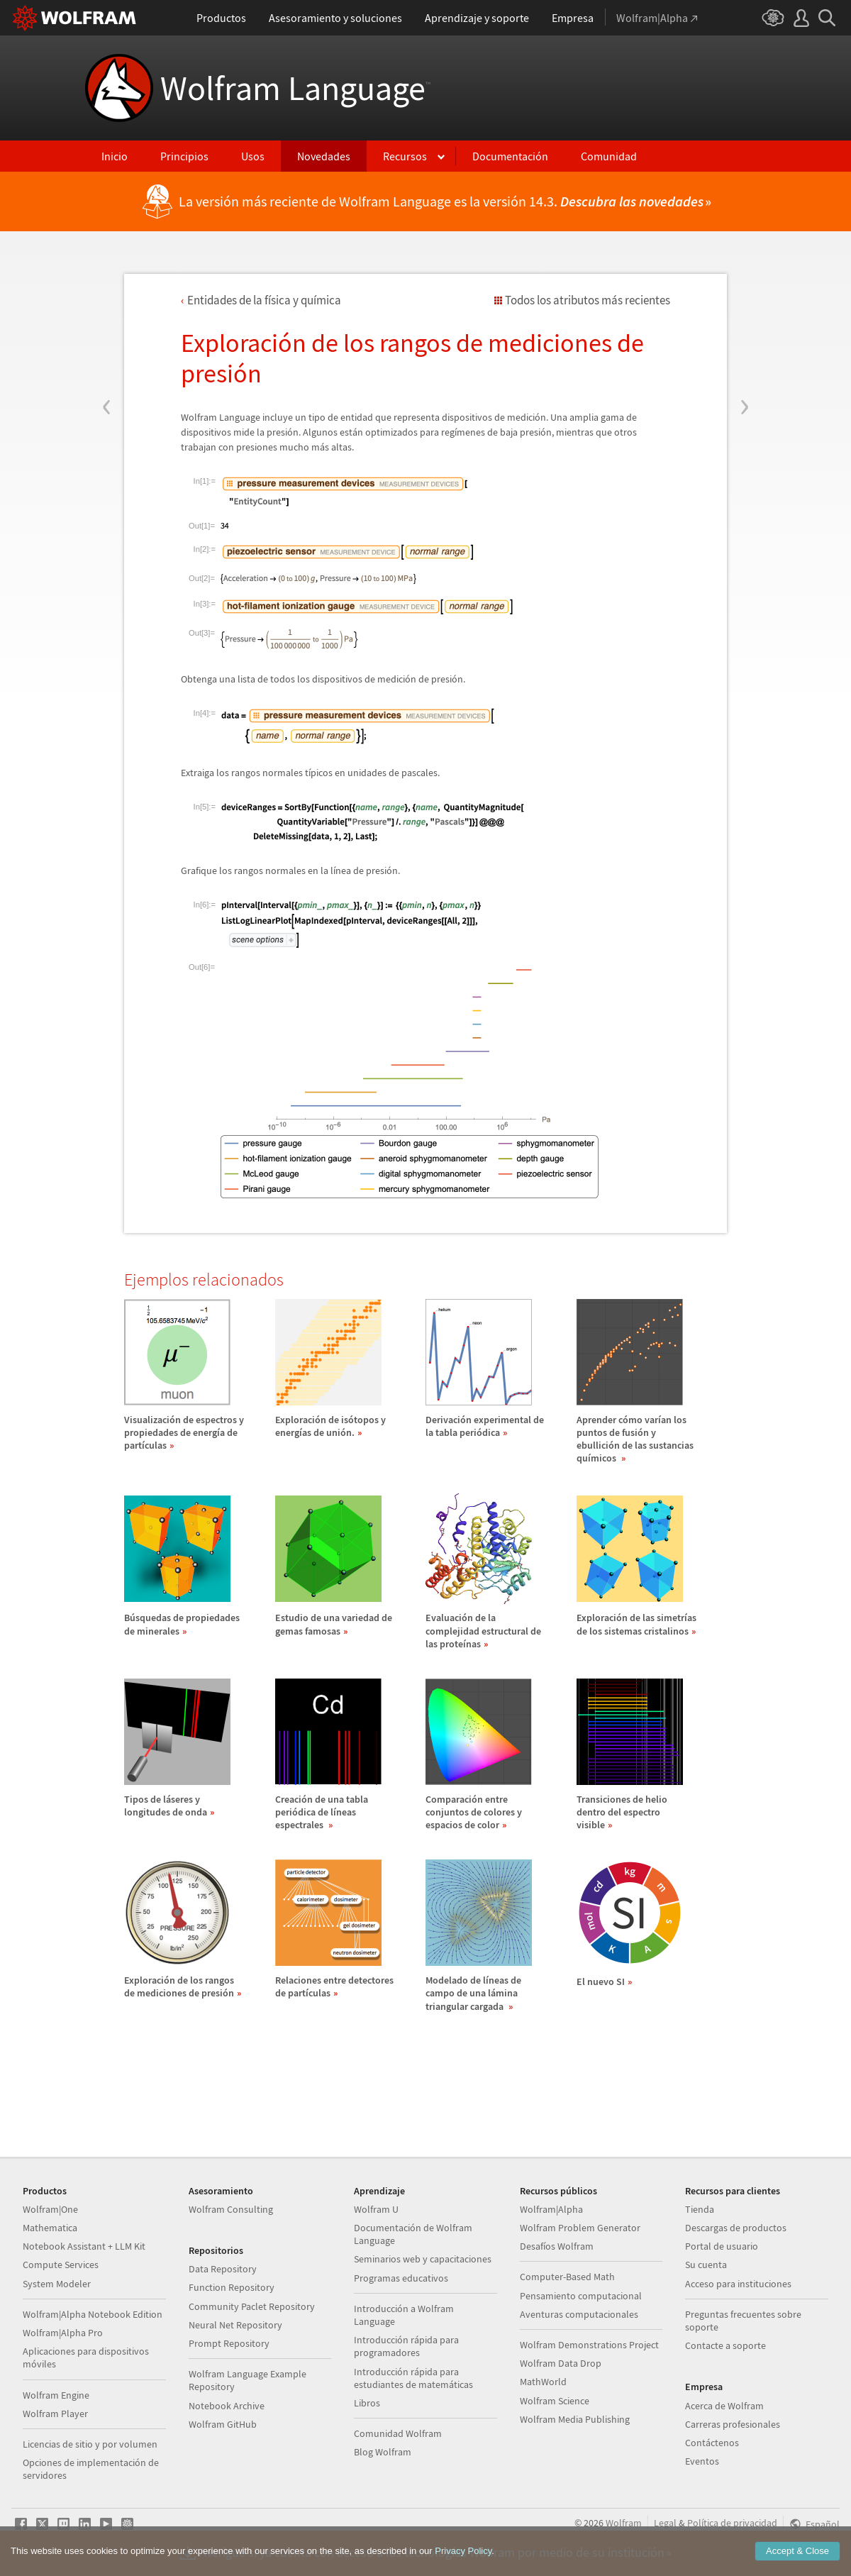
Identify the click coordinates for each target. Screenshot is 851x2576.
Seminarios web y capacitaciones (422, 2258)
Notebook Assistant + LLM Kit (84, 2246)
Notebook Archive (227, 2405)
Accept (797, 2560)
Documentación (510, 156)
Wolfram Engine (56, 2395)
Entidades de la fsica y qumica (264, 300)
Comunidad (609, 156)
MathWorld (543, 2381)
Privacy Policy (463, 2560)
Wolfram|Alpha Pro (63, 2332)
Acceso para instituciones (738, 2283)
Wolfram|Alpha (551, 2209)
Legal (665, 2522)
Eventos (702, 2461)
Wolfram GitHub (223, 2424)
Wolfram (624, 2522)
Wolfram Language (295, 88)
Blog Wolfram (382, 2451)
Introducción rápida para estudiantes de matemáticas (413, 2378)
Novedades (323, 156)
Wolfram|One (50, 2209)
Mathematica (50, 2227)
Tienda (699, 2209)
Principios (184, 156)
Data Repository (223, 2268)
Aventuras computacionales (579, 2314)
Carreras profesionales (732, 2424)
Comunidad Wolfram (398, 2433)
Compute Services (61, 2264)
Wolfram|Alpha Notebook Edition (92, 2314)
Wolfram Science (554, 2400)
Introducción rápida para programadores (406, 2346)
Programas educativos (401, 2278)
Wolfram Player (55, 2413)
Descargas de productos (735, 2227)
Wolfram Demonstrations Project (589, 2344)
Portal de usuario (721, 2246)
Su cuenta (706, 2264)
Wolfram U (376, 2209)
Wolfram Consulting (231, 2209)
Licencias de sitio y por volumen (90, 2444)
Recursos (405, 156)
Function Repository (231, 2287)
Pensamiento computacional (581, 2295)
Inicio (114, 156)
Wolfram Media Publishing (575, 2419)
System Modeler (57, 2283)
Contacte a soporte (725, 2345)
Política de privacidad (732, 2522)
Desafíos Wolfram (557, 2246)
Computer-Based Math (567, 2276)
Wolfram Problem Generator (580, 2227)
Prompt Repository (229, 2343)
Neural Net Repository (235, 2324)
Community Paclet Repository (252, 2306)
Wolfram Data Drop (560, 2363)
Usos (253, 156)
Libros (367, 2403)
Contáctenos (712, 2442)
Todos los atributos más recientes (587, 300)
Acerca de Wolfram (724, 2405)
